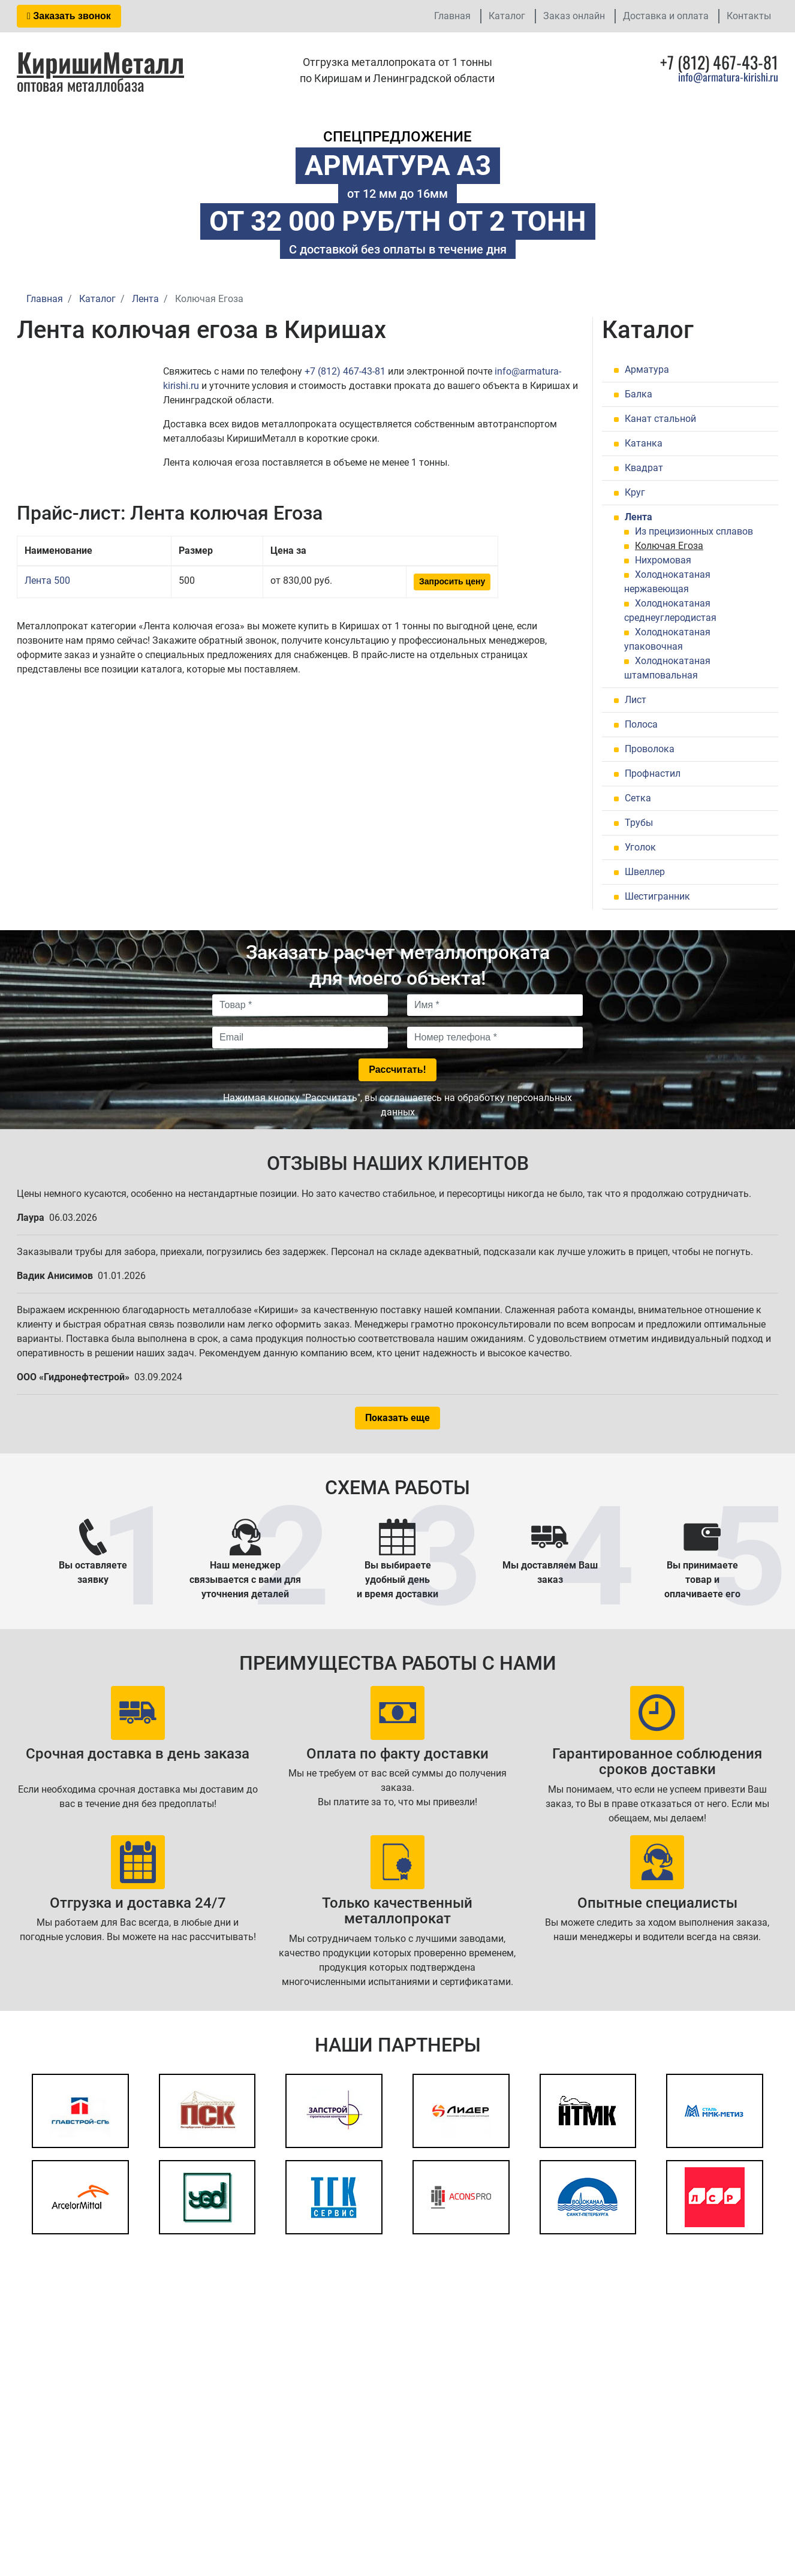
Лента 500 (47, 580)
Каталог (507, 16)
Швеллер (645, 871)
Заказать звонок (69, 16)
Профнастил (652, 773)
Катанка (643, 443)
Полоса (641, 724)
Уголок (640, 847)
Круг (635, 492)
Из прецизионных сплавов (694, 531)
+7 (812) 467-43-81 (345, 371)
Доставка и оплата (666, 16)
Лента (638, 517)
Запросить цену (452, 581)
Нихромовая (663, 560)
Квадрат (644, 467)
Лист (635, 699)
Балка (638, 394)
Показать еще (397, 1417)
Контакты (749, 16)
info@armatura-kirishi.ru (728, 77)
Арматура (647, 369)
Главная (452, 16)
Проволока (649, 749)
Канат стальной (660, 418)
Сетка (638, 798)
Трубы (639, 822)
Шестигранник (657, 896)
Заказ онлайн (574, 16)
